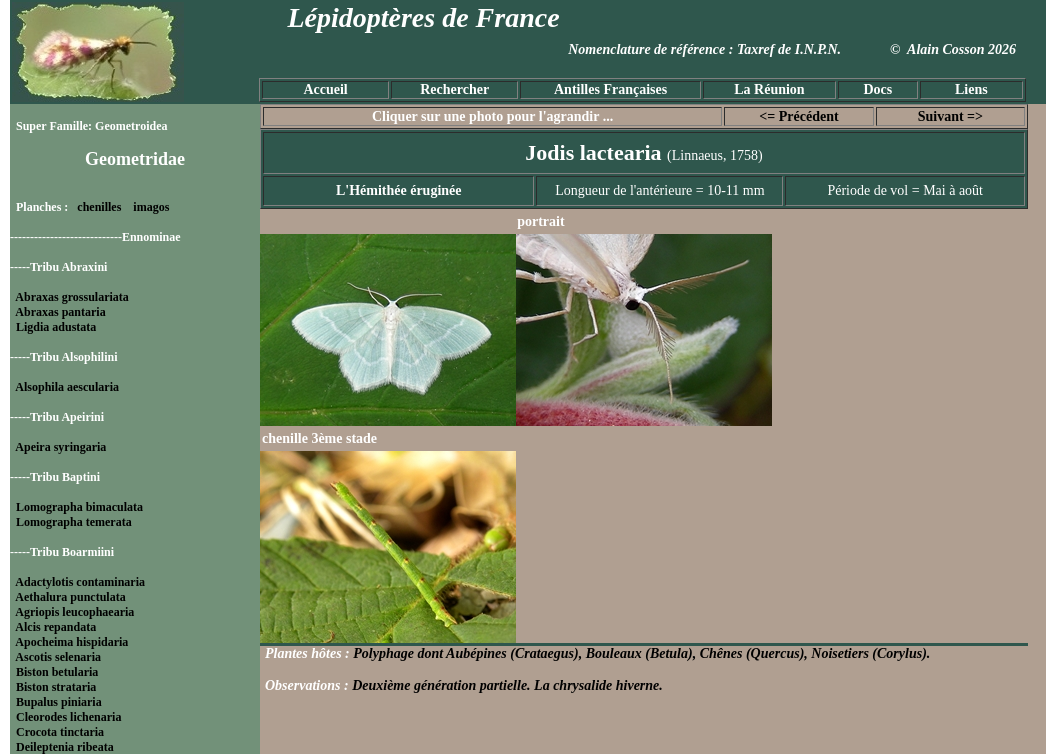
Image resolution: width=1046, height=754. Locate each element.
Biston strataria (56, 687)
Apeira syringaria (60, 447)
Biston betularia (57, 672)
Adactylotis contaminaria (80, 582)
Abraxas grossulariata (71, 297)
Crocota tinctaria (60, 732)
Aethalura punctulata (70, 597)
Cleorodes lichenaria (68, 717)
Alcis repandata (55, 627)
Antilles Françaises (610, 89)
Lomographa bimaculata (79, 507)
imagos (151, 207)
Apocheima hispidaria (71, 642)
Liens (971, 89)
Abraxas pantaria (60, 312)
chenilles (99, 207)
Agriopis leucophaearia (74, 612)
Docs (877, 89)
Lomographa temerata (74, 522)
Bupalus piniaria (59, 702)
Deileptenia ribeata (65, 747)
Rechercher (454, 89)
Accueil (325, 89)
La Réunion (769, 89)
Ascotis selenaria (58, 657)
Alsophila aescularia (67, 387)
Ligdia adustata (56, 327)
